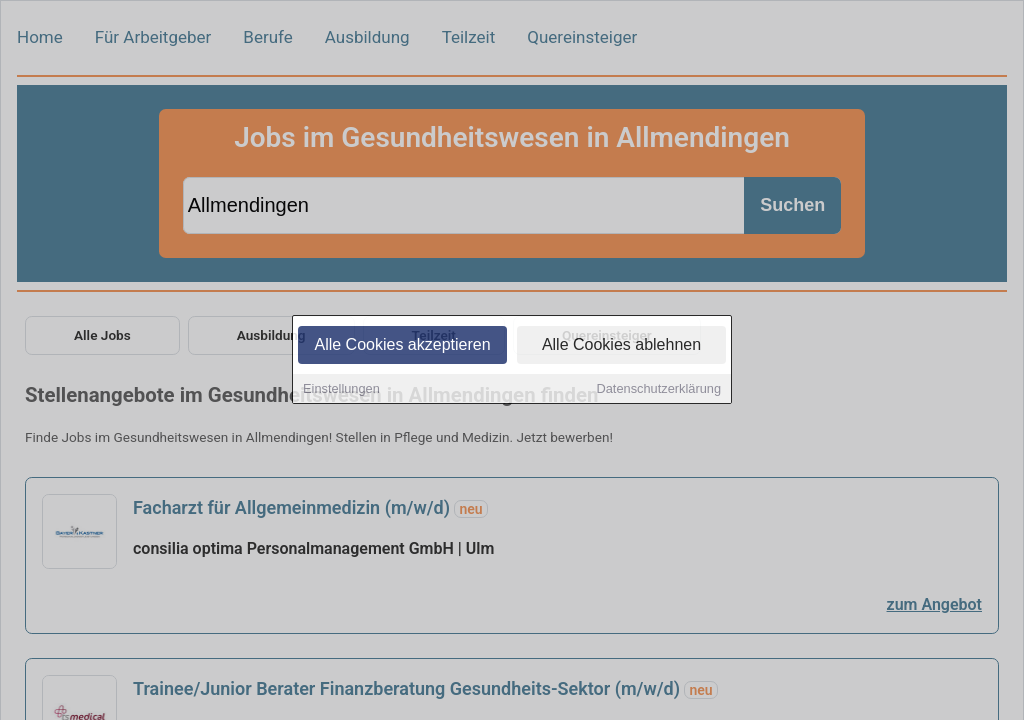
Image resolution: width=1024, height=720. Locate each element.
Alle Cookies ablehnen (621, 346)
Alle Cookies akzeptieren (402, 346)
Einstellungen (341, 390)
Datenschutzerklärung (659, 390)
